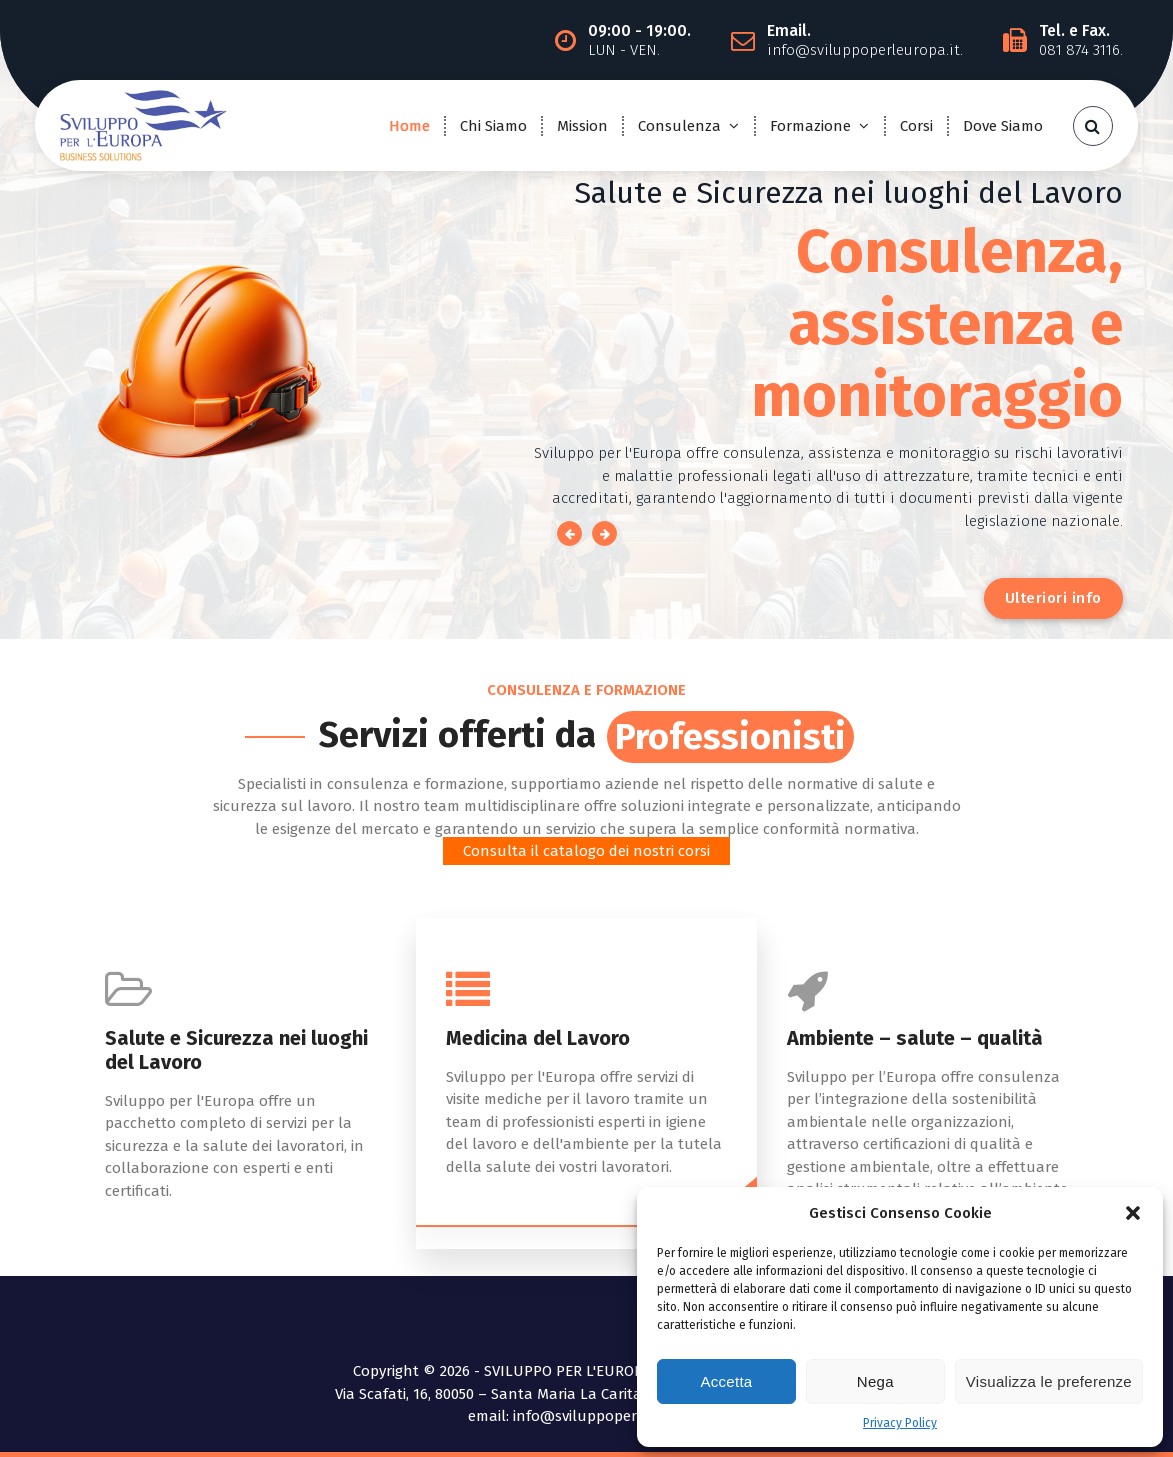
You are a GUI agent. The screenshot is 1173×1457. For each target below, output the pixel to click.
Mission (582, 126)
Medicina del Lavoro (538, 1038)
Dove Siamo (1003, 126)
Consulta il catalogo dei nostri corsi (586, 851)
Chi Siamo (493, 126)
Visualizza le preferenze (1049, 1381)
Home (409, 126)
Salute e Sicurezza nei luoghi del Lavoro (236, 1050)
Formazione (810, 126)
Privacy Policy (900, 1423)
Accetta (726, 1381)
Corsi (916, 126)
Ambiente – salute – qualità (915, 1038)
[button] (1133, 1213)
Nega (875, 1381)
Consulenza (679, 126)
